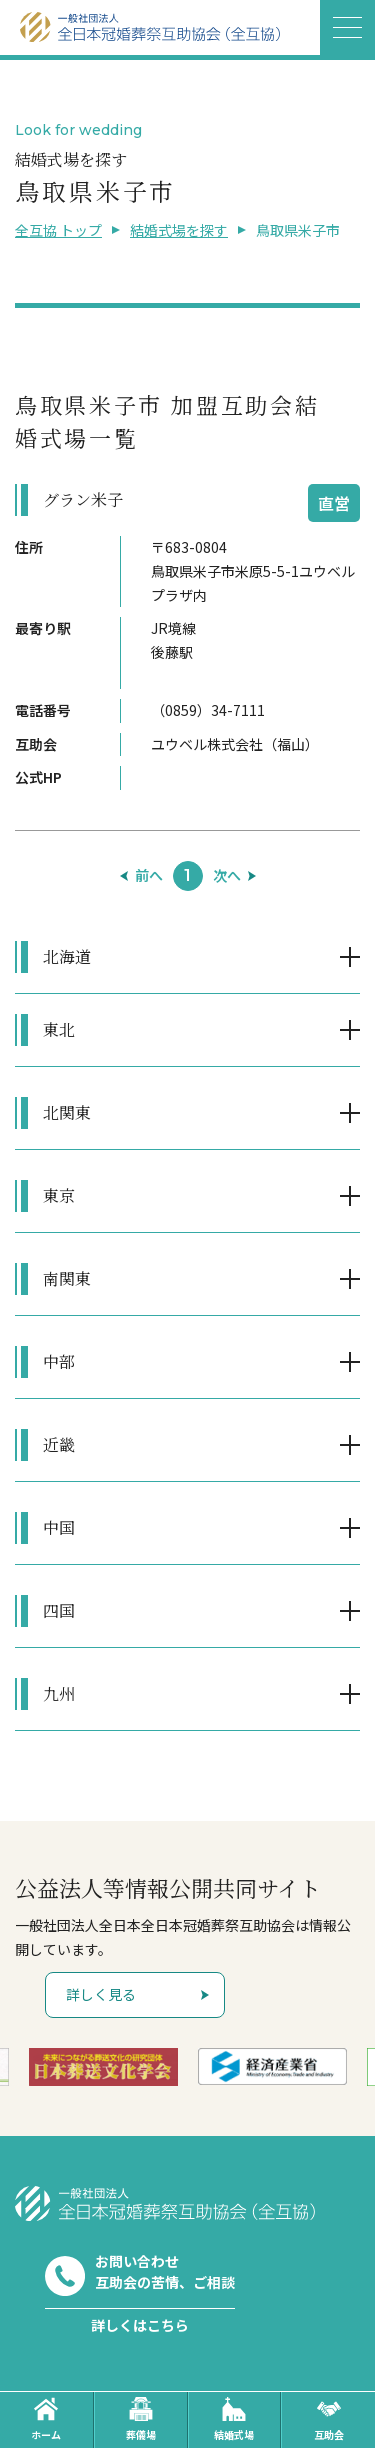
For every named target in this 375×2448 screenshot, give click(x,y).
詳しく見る (101, 1994)
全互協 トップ (58, 230)
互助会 (329, 2419)
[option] (103, 2067)
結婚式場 (234, 2419)
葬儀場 (141, 2419)
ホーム (46, 2419)
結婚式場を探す (179, 230)
